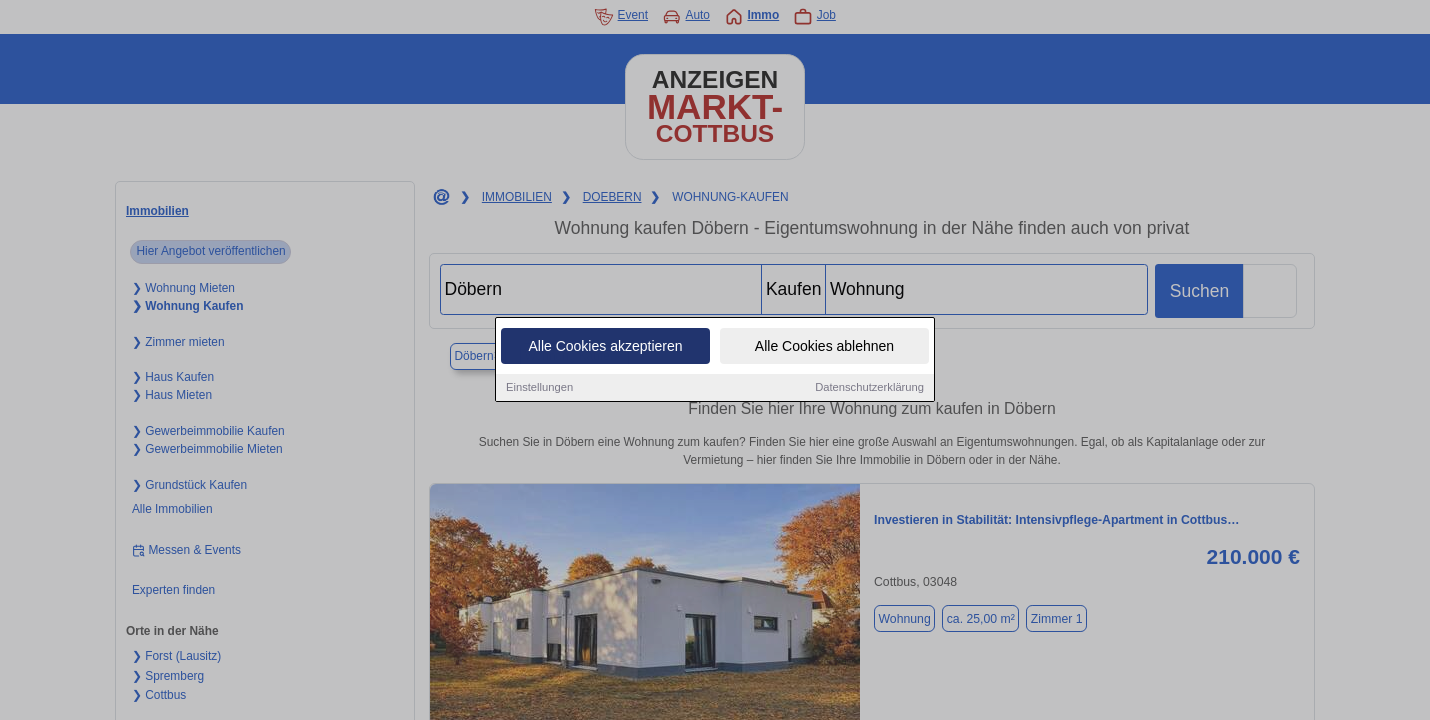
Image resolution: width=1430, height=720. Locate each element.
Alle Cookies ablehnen (824, 347)
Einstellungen (539, 388)
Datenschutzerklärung (869, 388)
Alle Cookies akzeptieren (605, 347)
